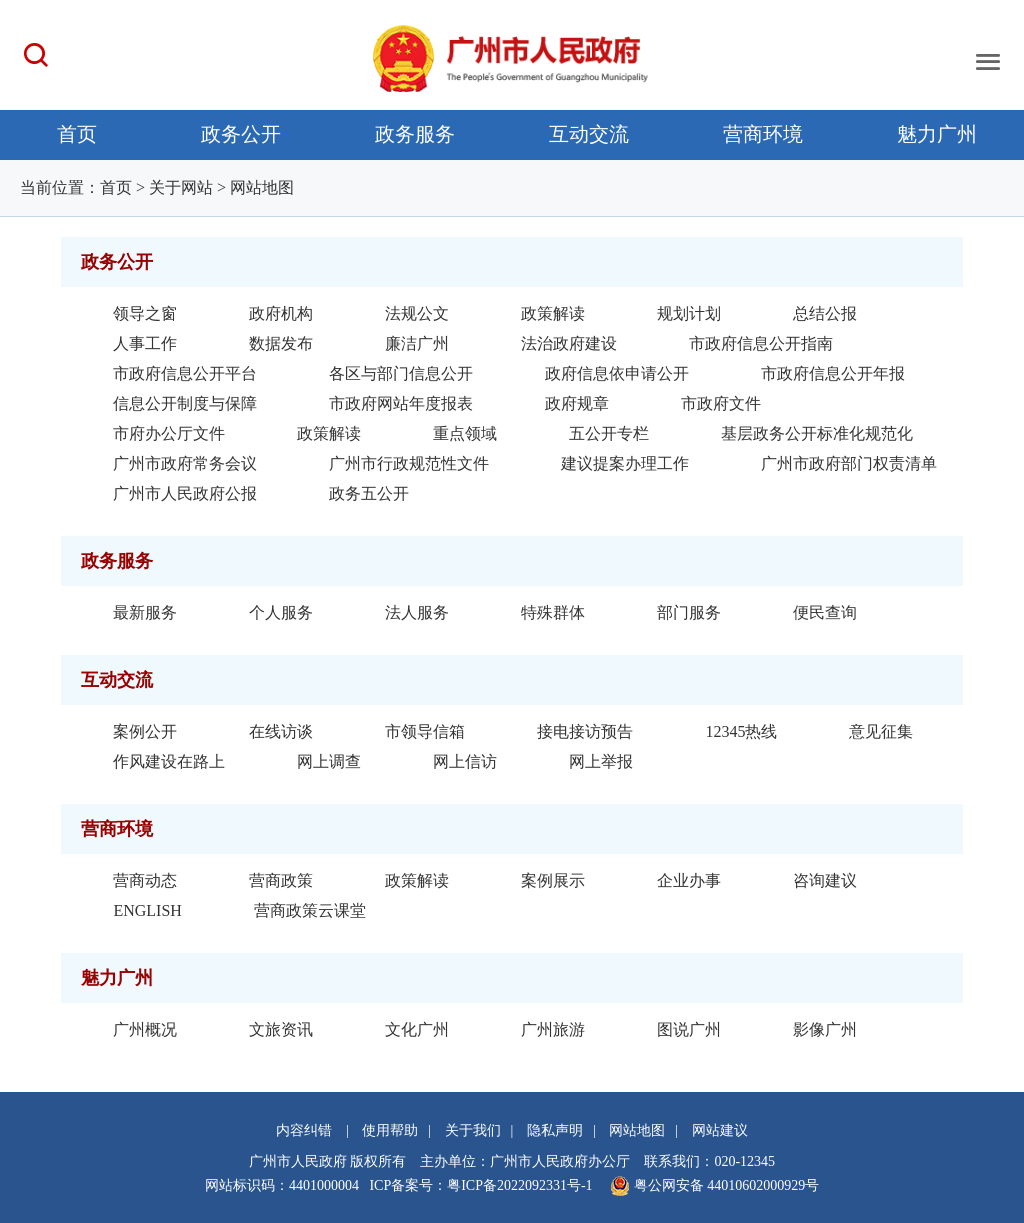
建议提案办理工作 (625, 463)
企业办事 (689, 880)
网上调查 (329, 761)
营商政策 (281, 880)
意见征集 (881, 731)
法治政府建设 (569, 343)
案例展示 (553, 880)
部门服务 (689, 612)
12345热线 (741, 731)
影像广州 (825, 1029)
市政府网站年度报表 (401, 403)
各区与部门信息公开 (401, 373)
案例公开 (145, 731)
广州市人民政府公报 (185, 493)
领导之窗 (145, 313)
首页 (77, 134)
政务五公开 (369, 493)
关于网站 (181, 187)
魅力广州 (937, 134)
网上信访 (465, 761)
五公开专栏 (609, 433)
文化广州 (417, 1029)
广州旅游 (553, 1029)
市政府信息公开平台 (185, 373)
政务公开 (241, 134)
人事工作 (145, 343)
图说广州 (689, 1029)
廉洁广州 (417, 343)
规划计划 (689, 313)
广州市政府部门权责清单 (849, 463)
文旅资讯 (281, 1029)
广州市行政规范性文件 (409, 463)
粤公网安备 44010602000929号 (724, 1185)
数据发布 (281, 343)
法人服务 (417, 612)
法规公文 (417, 313)
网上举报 (601, 761)
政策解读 (553, 313)
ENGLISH (147, 910)
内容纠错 (304, 1130)
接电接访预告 (585, 731)
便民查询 (825, 612)
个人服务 (281, 612)
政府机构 (281, 313)
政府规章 (577, 403)
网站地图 (262, 187)
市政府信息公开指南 (761, 343)
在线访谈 (281, 731)
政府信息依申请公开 (617, 373)
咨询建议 (825, 880)
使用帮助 (390, 1130)
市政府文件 (721, 403)
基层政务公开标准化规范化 (817, 433)
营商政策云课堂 (310, 910)
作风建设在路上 (169, 761)
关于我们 (473, 1130)
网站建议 (720, 1130)
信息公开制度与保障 (185, 403)
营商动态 (145, 880)
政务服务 (415, 134)
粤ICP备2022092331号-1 (519, 1185)
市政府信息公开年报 (833, 373)
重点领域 (465, 433)
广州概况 (145, 1029)
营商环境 (763, 134)
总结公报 (825, 313)
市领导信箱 (425, 731)
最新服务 (145, 612)
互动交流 (589, 134)
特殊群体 (553, 612)
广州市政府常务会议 (185, 463)
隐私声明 (555, 1130)
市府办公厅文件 (169, 433)
